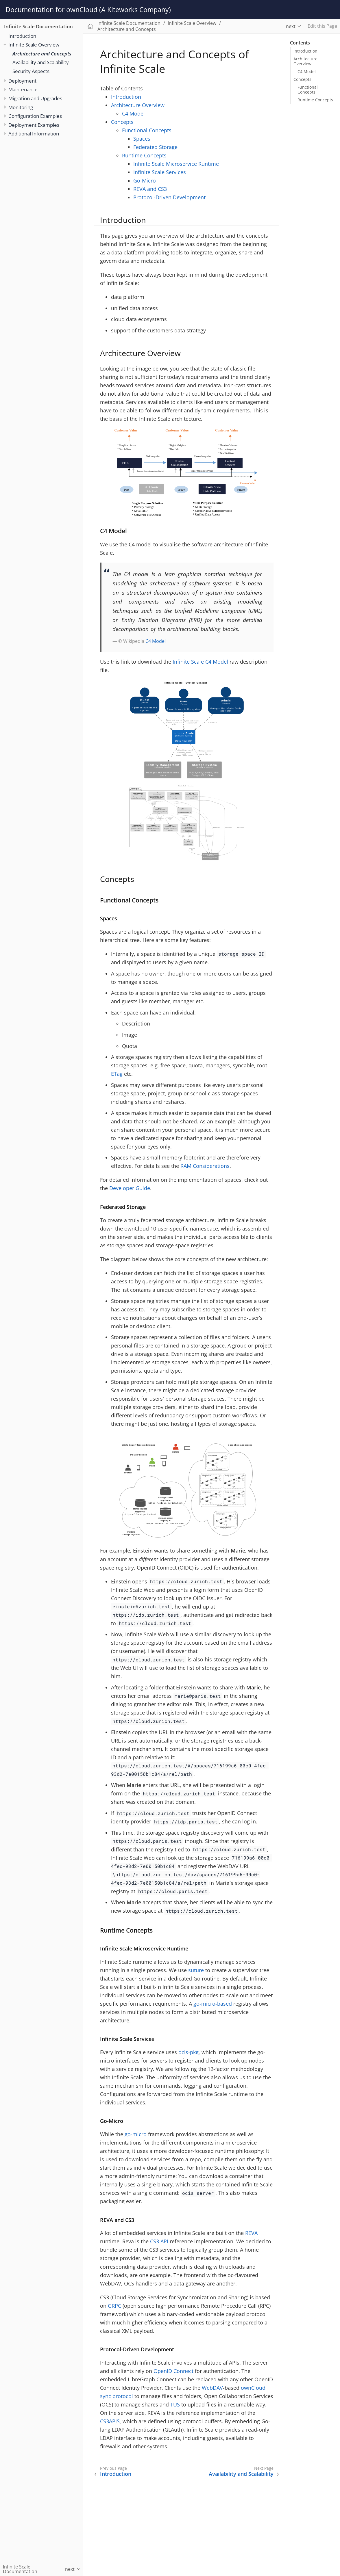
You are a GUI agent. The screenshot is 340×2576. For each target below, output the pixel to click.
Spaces (141, 138)
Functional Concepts (308, 89)
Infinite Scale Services (159, 172)
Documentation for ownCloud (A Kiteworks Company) (88, 9)
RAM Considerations (205, 1165)
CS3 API (159, 2241)
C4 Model (307, 71)
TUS (175, 2404)
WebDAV (212, 2387)
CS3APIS (110, 2421)
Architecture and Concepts (41, 53)
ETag (117, 1073)
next (290, 26)
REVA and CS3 (150, 188)
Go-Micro (144, 180)
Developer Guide (129, 1188)
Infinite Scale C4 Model (200, 661)
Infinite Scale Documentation (38, 26)
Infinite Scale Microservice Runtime (176, 163)
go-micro (136, 2134)
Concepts (302, 79)
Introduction (22, 36)
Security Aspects (30, 71)
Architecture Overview (305, 61)
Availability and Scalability (40, 62)
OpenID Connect (173, 2370)
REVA (251, 2232)
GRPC (114, 2305)
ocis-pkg (188, 2052)
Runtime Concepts (315, 100)
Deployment (22, 80)
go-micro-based (212, 2003)
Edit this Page (322, 26)
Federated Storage (155, 147)
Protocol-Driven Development (169, 197)
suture (196, 1970)
